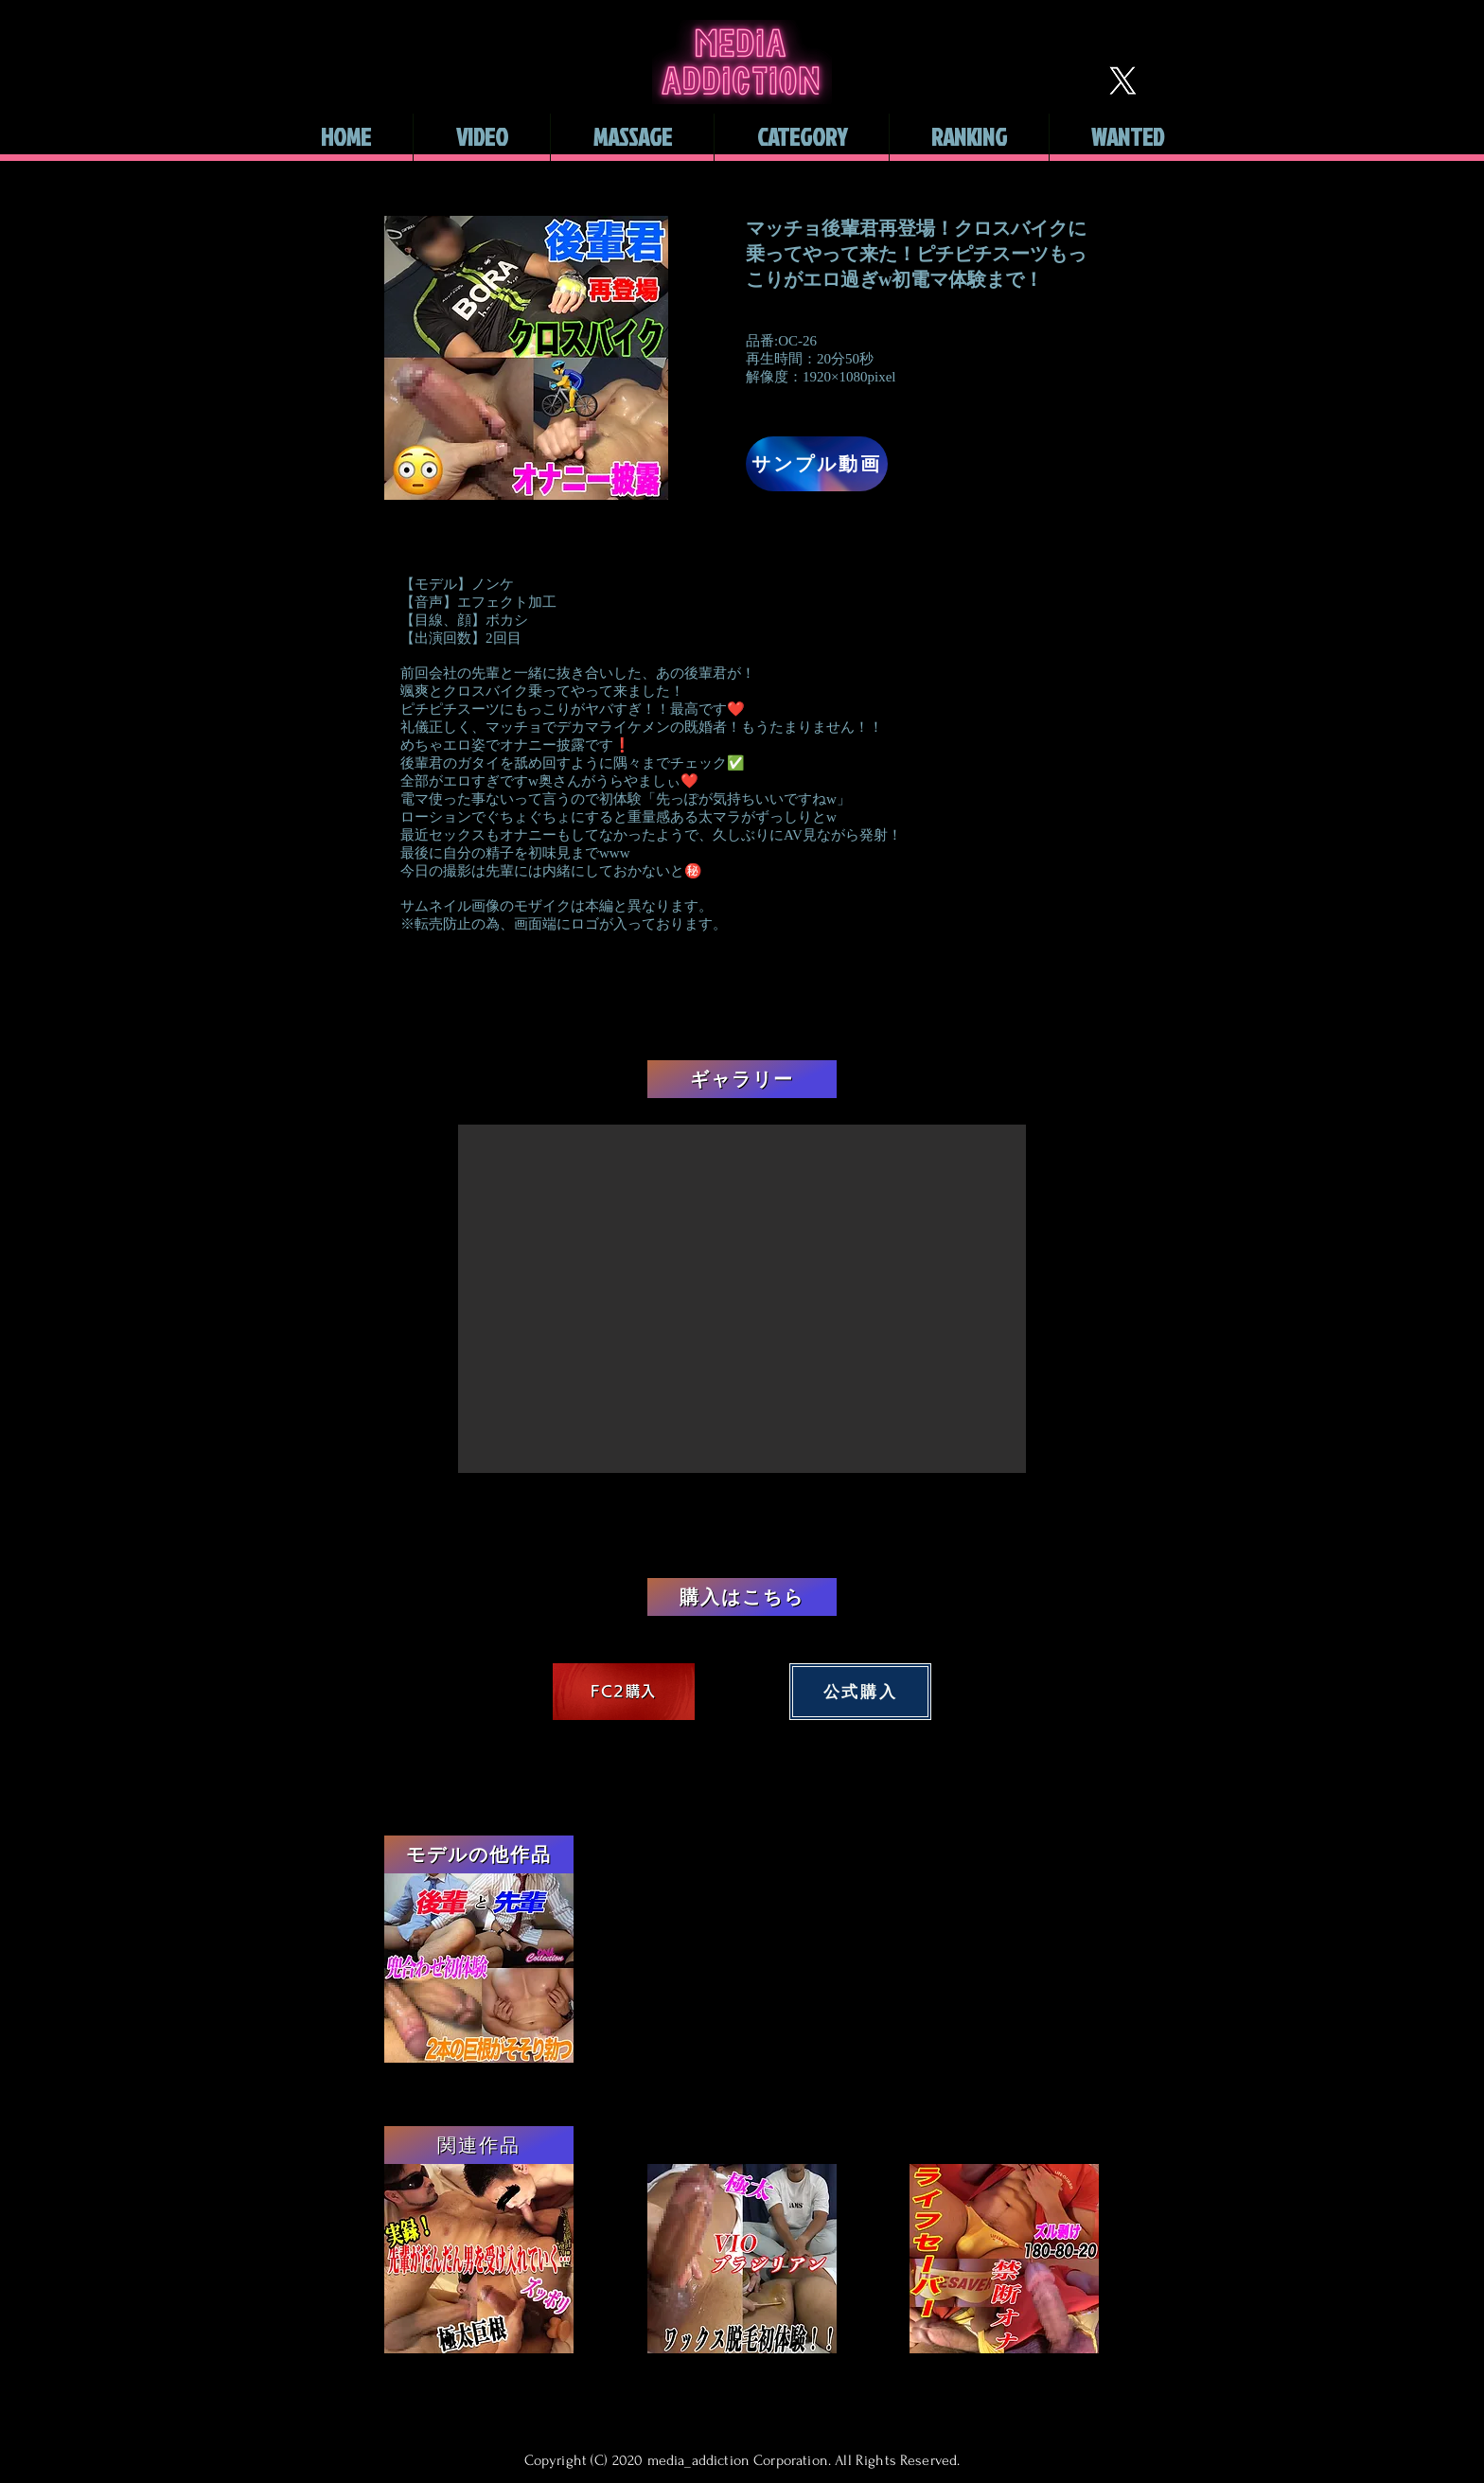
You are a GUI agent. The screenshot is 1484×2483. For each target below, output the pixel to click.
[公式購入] (860, 1691)
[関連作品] (479, 2145)
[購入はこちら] (742, 1597)
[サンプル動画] (817, 463)
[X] (1122, 80)
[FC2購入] (624, 1691)
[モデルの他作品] (479, 1854)
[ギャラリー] (742, 1079)
